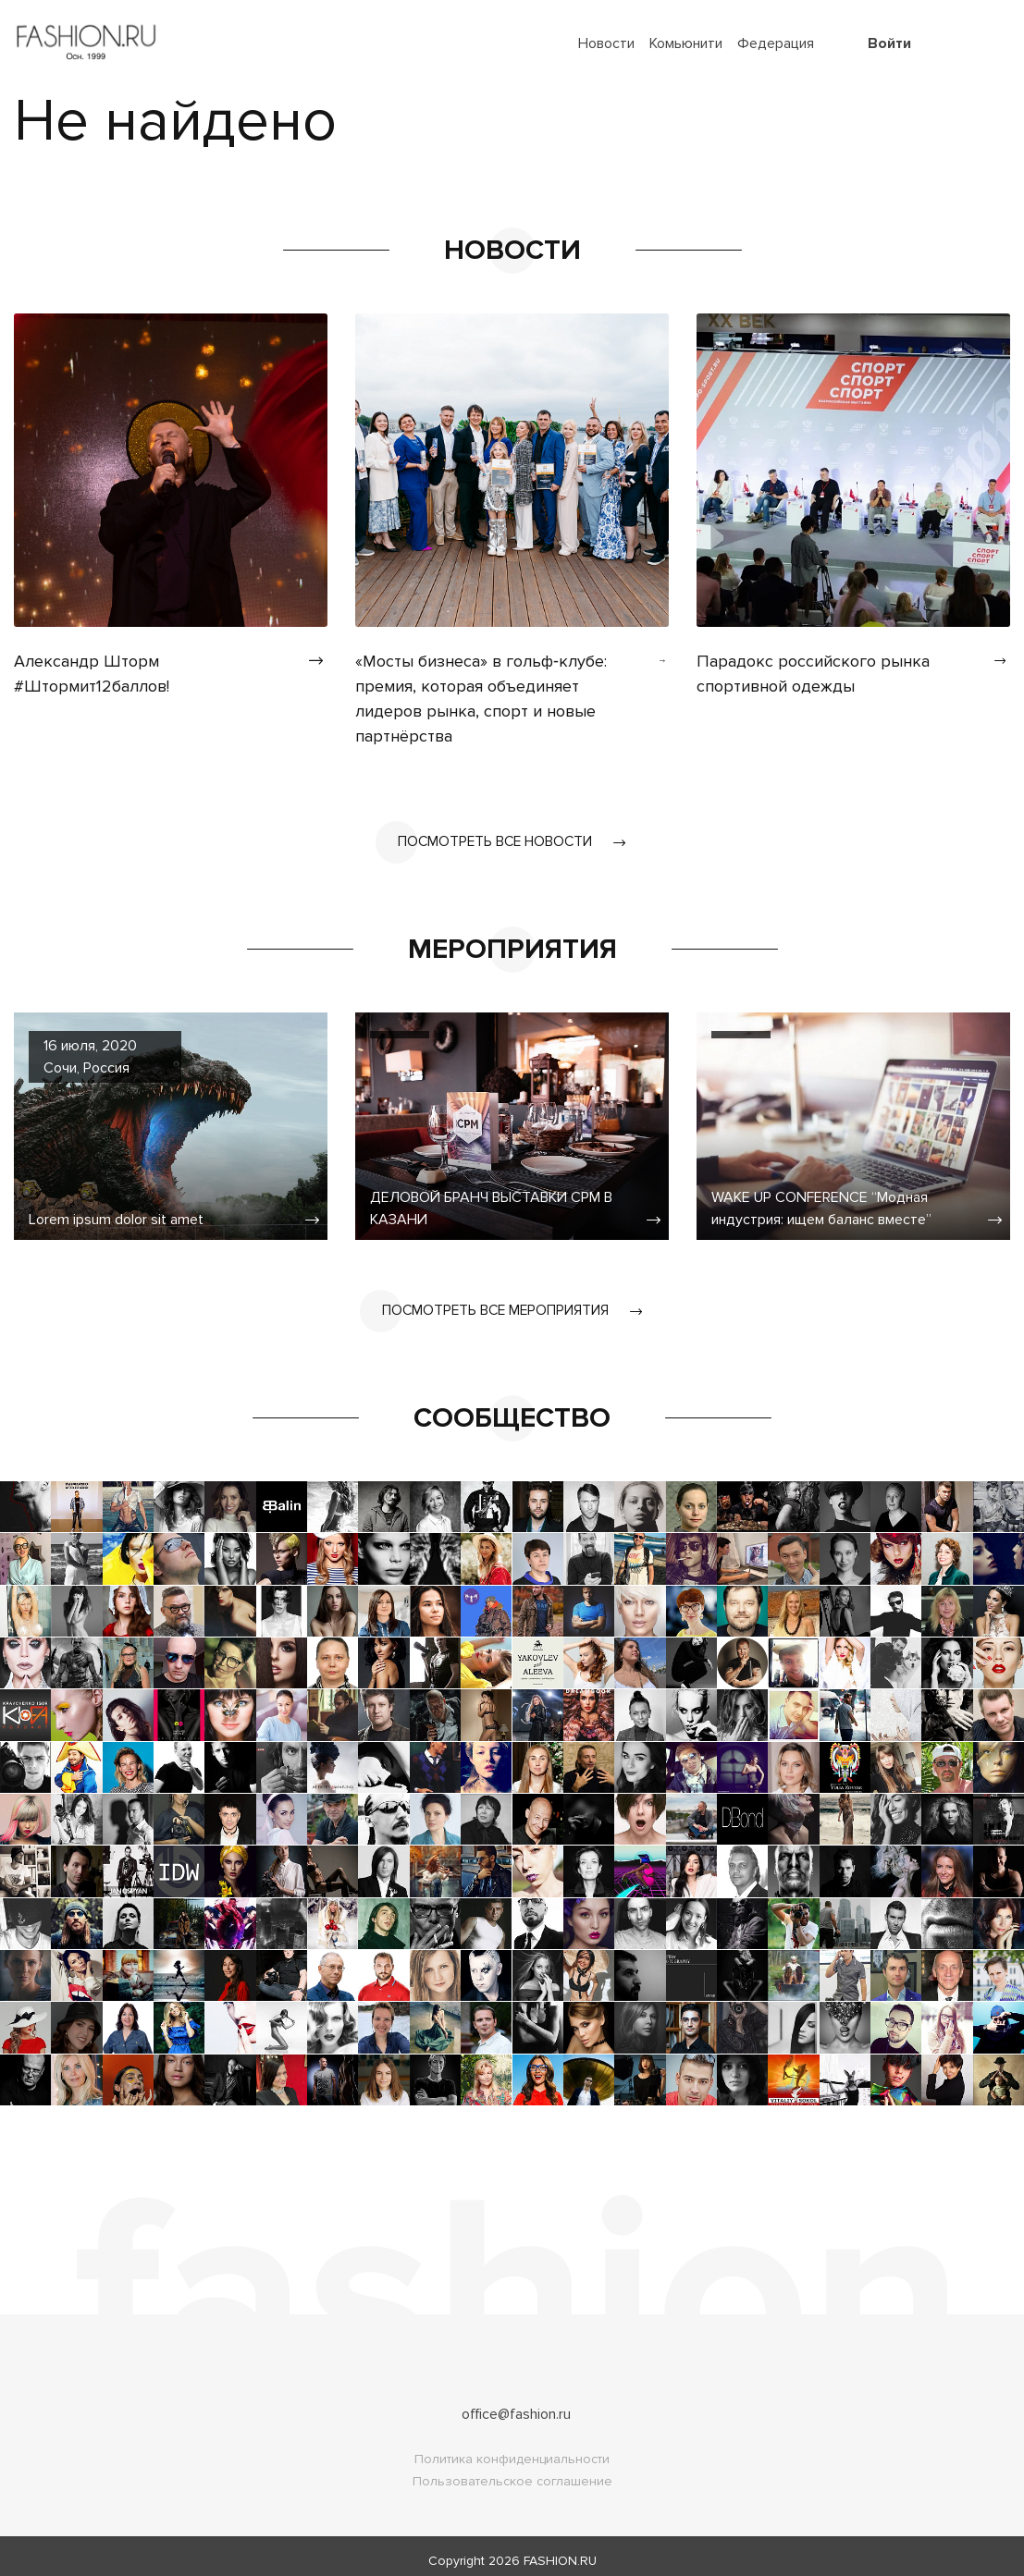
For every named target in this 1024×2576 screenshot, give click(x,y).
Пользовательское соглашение (512, 2472)
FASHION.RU (560, 2551)
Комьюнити (685, 43)
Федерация (775, 43)
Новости (606, 43)
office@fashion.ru (516, 2405)
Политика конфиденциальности (512, 2450)
